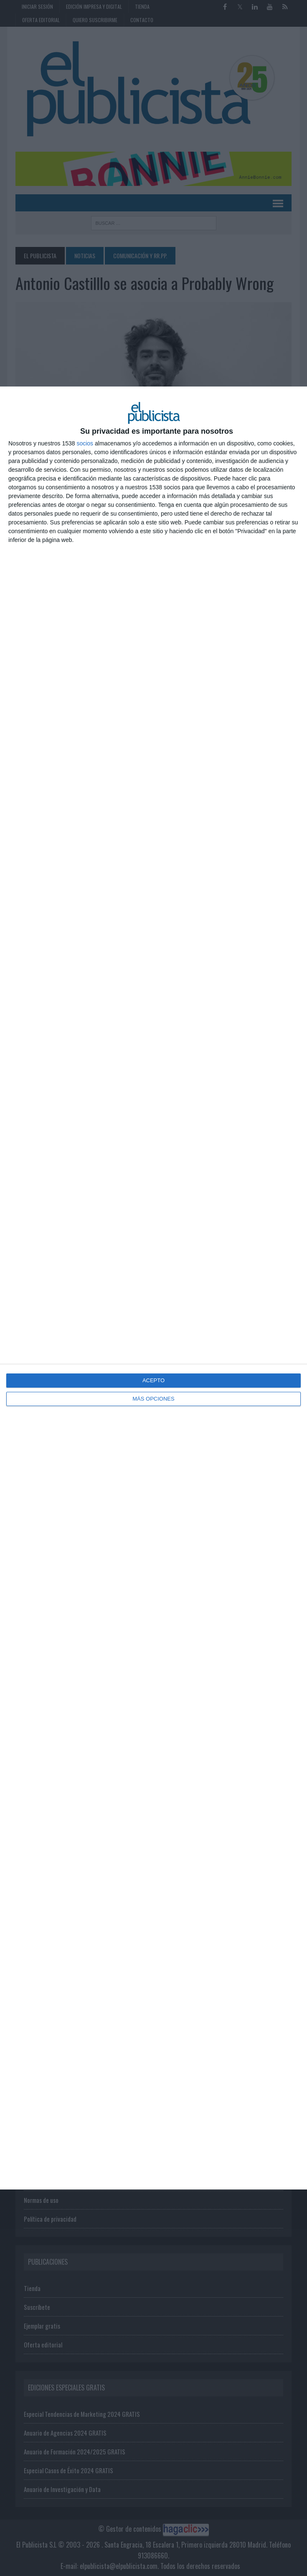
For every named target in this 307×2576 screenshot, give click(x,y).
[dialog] (153, 1288)
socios (84, 443)
